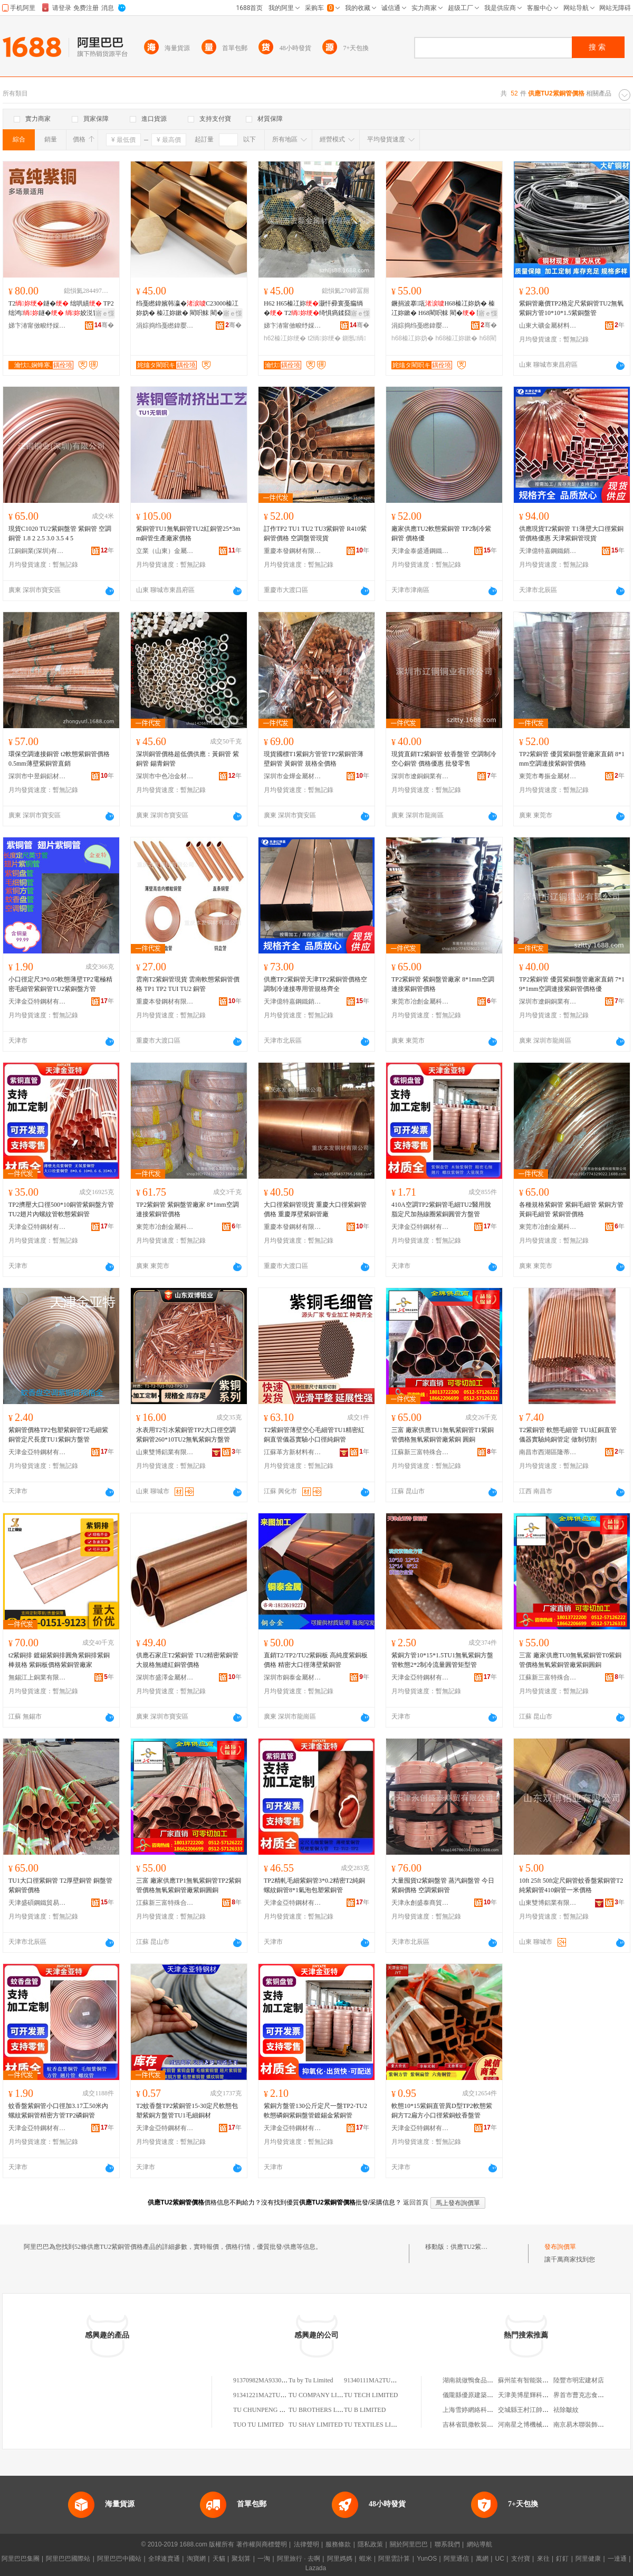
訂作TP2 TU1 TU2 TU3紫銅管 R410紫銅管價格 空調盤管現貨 (315, 533)
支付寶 (520, 2558)
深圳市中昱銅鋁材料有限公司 (37, 776)
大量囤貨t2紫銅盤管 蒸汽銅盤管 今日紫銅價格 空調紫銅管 (442, 1885)
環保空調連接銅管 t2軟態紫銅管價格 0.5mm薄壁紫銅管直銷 (59, 758)
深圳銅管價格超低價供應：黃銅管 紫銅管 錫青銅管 (187, 758)
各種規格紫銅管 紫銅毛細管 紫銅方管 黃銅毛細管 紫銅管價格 (571, 1209)
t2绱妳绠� (324, 338)
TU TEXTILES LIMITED (377, 2424)
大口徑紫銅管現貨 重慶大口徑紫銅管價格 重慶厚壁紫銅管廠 (315, 1209)
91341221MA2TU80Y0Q (266, 2395)
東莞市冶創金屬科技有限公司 (420, 1001)
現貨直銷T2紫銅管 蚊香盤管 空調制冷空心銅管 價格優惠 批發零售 (443, 758)
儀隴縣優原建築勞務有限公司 (484, 2395)
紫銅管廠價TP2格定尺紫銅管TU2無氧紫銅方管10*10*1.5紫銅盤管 (571, 308)
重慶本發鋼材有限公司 (293, 551)
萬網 (482, 2558)
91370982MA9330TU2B (265, 2380)
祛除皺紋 (566, 2409)
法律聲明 (306, 2544)
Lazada (315, 2568)
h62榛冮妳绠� (285, 338)
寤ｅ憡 (104, 313)
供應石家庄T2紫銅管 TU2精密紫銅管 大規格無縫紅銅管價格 (187, 1660)
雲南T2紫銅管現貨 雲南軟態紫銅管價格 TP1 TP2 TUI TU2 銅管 (187, 984)
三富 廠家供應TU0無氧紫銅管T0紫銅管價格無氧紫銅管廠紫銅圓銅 (570, 1660)
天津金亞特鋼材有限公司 (37, 1001)
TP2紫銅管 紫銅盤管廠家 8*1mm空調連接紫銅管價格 (442, 984)
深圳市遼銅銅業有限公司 (420, 776)
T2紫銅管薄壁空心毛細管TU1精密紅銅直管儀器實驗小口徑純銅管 (314, 1434)
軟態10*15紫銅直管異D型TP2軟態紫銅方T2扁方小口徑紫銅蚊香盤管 (441, 2110)
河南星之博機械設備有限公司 (539, 2424)
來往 (543, 2558)
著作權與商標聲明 (261, 2544)
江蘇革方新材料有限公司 (293, 1452)
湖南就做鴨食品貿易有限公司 (484, 2380)
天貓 (219, 2558)
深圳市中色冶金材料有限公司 (165, 776)
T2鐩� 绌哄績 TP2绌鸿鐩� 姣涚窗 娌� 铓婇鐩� (61, 309)
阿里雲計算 (394, 2558)
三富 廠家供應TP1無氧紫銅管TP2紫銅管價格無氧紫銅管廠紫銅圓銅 (188, 1885)
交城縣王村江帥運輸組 (529, 2409)
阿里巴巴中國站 (119, 2558)
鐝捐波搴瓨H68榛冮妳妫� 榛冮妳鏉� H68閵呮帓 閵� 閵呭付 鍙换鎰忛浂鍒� (443, 309)
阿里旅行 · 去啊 (298, 2558)
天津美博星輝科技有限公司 (536, 2395)
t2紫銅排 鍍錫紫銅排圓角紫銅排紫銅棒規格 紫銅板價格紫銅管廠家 (59, 1660)
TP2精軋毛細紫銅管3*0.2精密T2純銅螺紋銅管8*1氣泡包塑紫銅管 (314, 1885)
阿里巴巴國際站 (68, 2558)
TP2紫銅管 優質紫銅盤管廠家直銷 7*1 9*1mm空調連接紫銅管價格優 (572, 984)
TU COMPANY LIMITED (323, 2395)
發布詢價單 (560, 2246)
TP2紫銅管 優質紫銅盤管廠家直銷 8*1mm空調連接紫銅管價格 (572, 758)
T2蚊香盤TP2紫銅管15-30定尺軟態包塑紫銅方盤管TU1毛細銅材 (187, 2110)
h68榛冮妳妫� (412, 338)
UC (499, 2558)
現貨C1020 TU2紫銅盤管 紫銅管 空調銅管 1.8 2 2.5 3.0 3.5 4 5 (59, 533)
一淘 (263, 2558)
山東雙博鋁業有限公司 (165, 1452)
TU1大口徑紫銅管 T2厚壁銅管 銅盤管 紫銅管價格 (60, 1885)
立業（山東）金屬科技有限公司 (165, 551)
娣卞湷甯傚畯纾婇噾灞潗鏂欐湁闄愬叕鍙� (37, 325)
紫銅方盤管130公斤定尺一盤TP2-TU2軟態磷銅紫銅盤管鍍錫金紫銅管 (315, 2110)
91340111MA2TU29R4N (376, 2380)
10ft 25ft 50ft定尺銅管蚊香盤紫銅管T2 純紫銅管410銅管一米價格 (571, 1885)
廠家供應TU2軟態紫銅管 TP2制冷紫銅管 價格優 (441, 533)
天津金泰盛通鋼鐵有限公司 (420, 551)
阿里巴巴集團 (21, 2558)
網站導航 (479, 2544)
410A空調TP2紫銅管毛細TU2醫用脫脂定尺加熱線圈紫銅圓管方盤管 (441, 1209)
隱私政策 (370, 2544)
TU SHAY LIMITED (315, 2424)
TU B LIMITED (365, 2409)
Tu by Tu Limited (311, 2380)
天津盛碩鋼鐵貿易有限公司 (37, 1902)
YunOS (427, 2558)
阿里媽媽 (339, 2558)
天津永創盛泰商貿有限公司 (420, 1902)
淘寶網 (196, 2558)
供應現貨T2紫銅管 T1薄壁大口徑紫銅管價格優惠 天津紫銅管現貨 (571, 533)
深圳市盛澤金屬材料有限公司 (165, 1677)
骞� (104, 325)
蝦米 (365, 2558)
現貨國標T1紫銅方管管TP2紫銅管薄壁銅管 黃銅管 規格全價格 (313, 758)
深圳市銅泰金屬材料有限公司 (293, 1677)
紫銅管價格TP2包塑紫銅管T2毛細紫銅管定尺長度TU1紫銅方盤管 (58, 1434)
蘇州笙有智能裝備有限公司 (536, 2380)
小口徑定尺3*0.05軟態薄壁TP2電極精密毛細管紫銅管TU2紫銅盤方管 (60, 984)
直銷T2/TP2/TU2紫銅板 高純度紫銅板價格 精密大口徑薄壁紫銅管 (316, 1660)
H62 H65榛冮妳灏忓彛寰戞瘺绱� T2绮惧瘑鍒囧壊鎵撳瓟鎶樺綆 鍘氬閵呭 (313, 309)
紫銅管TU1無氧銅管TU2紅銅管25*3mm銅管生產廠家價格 (188, 533)
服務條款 (338, 2544)
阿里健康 (588, 2558)
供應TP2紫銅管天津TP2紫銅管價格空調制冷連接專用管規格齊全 (315, 984)
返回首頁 (415, 2202)
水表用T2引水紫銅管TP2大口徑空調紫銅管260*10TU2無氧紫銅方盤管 (186, 1434)
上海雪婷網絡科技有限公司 (481, 2409)
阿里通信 (456, 2558)
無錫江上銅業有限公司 (37, 1677)
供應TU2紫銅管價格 (478, 2246)
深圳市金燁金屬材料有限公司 (293, 776)
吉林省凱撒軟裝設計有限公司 (484, 2424)
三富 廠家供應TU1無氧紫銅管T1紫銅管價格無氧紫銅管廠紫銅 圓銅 (442, 1434)
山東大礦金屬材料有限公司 (548, 325)
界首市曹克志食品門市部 (588, 2395)
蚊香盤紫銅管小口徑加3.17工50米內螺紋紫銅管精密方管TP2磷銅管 (58, 2110)
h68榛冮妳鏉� (456, 338)
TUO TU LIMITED (258, 2424)
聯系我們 (447, 2544)
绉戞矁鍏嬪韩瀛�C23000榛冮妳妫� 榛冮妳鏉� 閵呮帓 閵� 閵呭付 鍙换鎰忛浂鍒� (187, 309)
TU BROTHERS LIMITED (324, 2409)
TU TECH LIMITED (371, 2395)
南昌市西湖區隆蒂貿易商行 (548, 1452)
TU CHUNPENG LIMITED (269, 2409)
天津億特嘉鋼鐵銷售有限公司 (548, 551)
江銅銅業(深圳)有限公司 (37, 551)
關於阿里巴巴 (409, 2544)
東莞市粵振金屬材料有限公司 (548, 776)
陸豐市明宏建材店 (578, 2380)
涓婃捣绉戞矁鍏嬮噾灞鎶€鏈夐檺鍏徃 (165, 325)
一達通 (617, 2558)
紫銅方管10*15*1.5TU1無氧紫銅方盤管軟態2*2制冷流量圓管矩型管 (442, 1660)
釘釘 (562, 2558)
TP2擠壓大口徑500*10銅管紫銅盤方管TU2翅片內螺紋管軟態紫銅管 (61, 1209)
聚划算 (241, 2558)
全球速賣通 (164, 2558)
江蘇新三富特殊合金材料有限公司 (420, 1452)
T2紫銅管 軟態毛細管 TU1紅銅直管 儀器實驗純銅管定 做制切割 (568, 1434)
